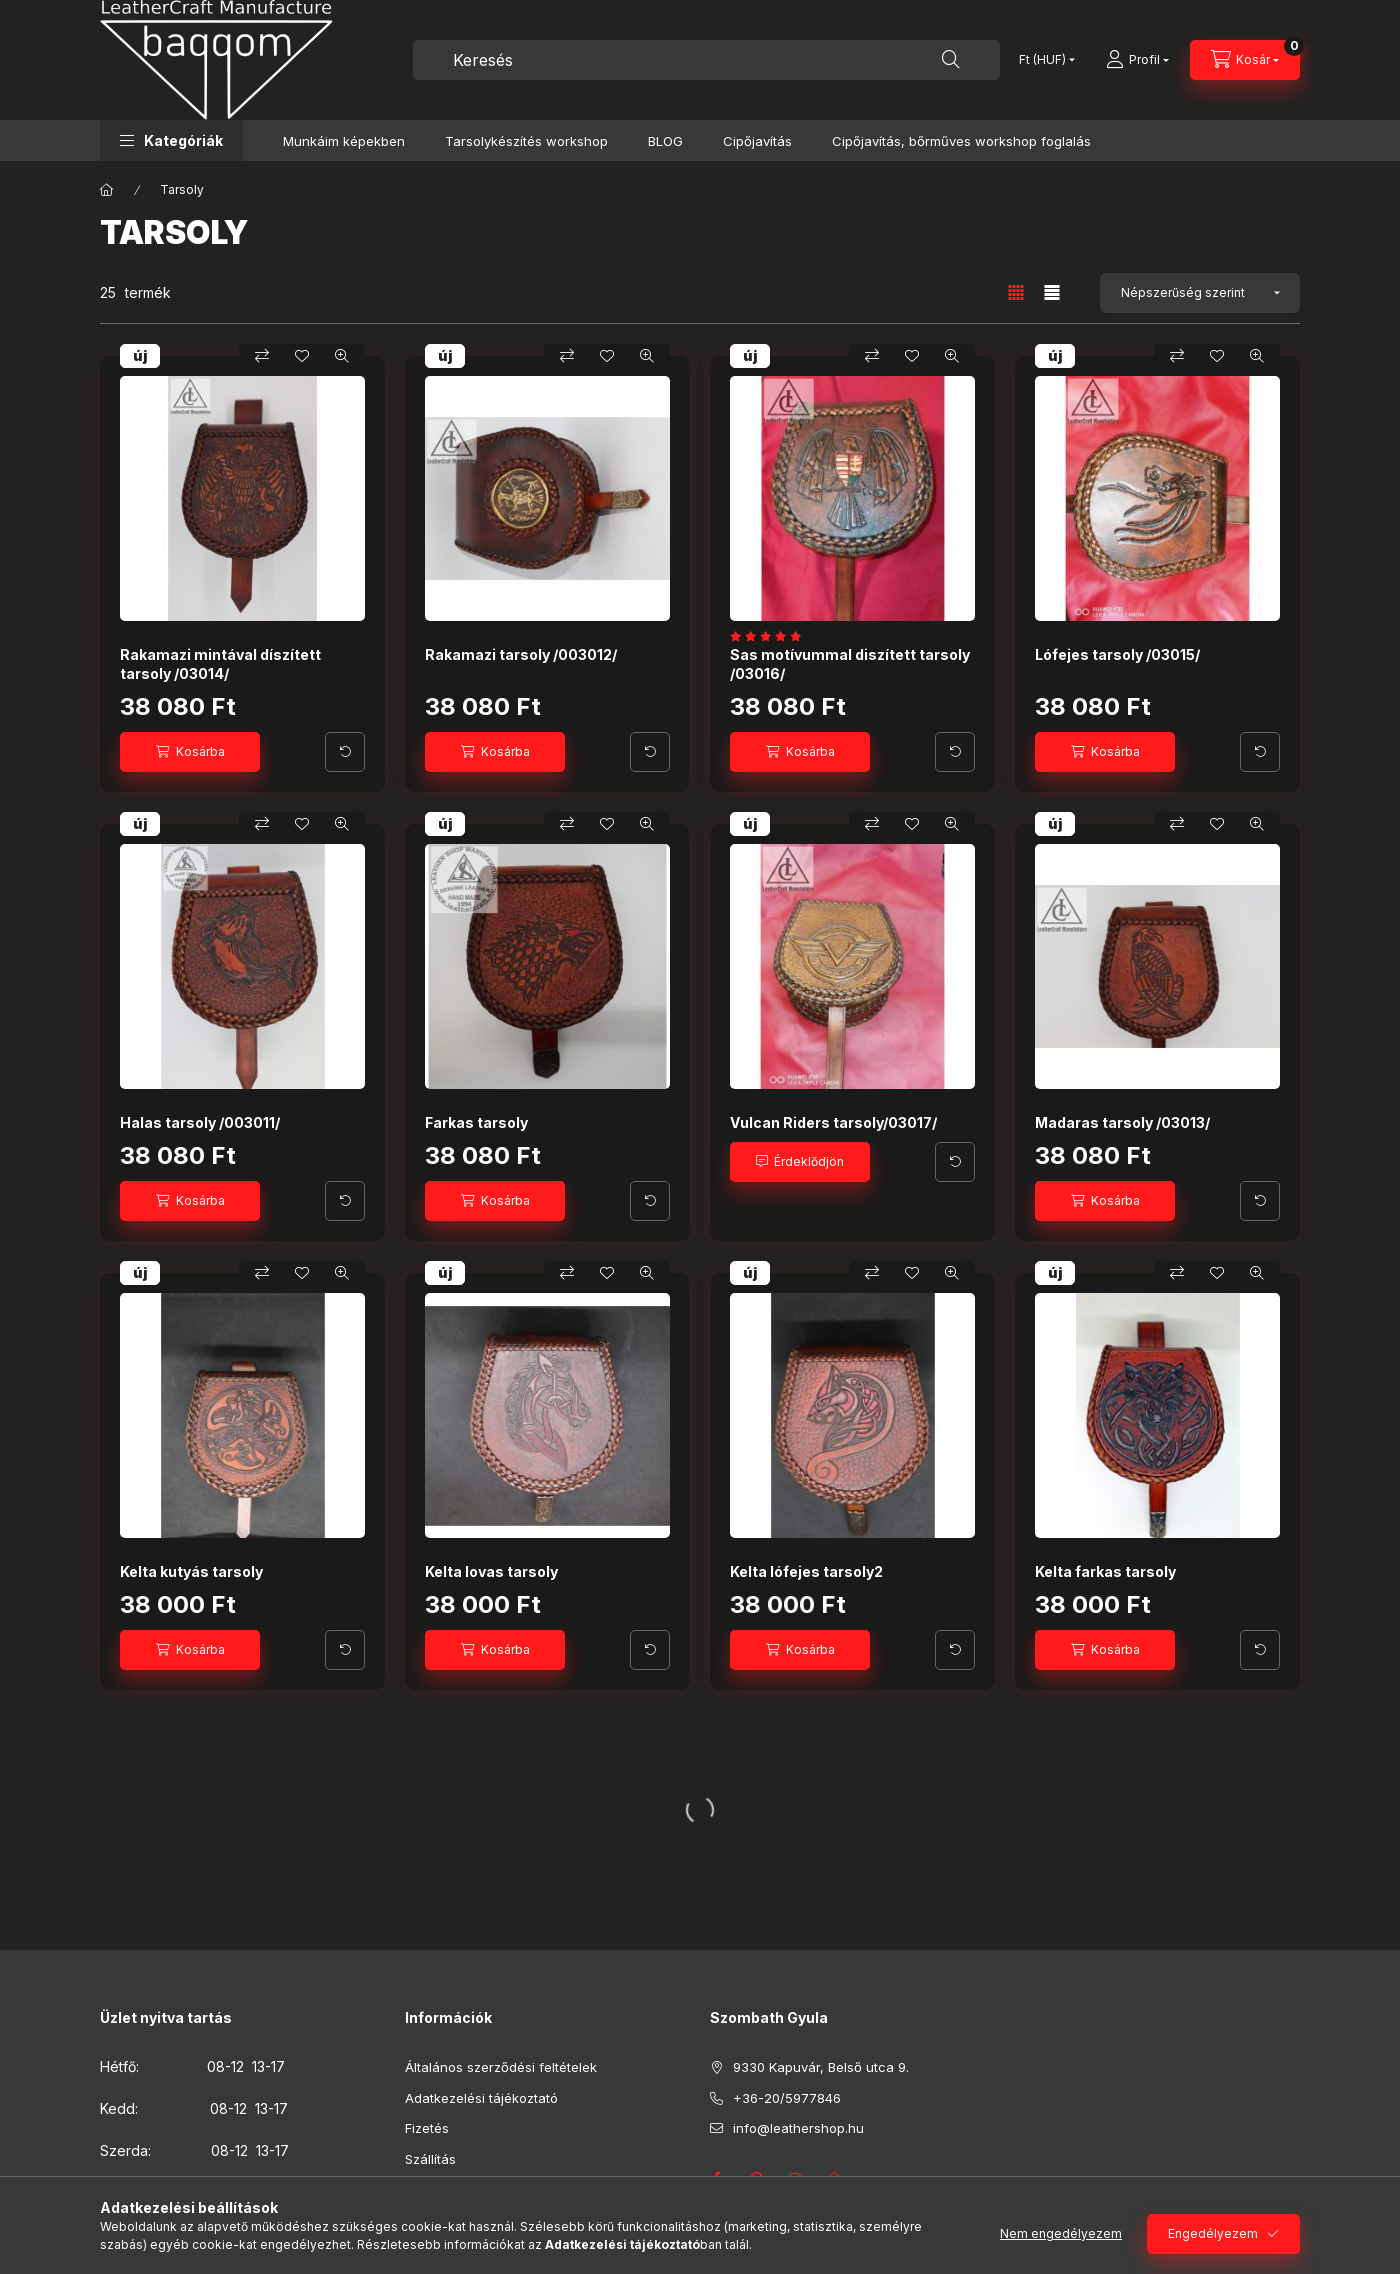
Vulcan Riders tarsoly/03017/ (833, 1122)
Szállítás (430, 2159)
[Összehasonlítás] (262, 356)
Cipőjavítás (757, 141)
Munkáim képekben (344, 141)
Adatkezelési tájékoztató (481, 2098)
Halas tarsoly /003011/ (200, 1122)
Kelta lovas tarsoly (491, 1571)
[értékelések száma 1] (770, 636)
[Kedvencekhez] (302, 356)
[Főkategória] (107, 190)
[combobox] (706, 60)
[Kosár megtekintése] (1245, 60)
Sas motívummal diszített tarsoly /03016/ (850, 663)
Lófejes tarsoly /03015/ (1117, 654)
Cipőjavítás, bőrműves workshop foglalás (961, 141)
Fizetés (427, 2128)
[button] (171, 140)
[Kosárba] (190, 752)
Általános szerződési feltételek (501, 2067)
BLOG (665, 141)
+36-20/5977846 (787, 2098)
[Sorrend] (1200, 293)
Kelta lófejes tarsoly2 (806, 1571)
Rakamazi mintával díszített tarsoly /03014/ (220, 663)
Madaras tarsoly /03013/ (1122, 1122)
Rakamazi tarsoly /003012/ (521, 654)
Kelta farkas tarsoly (1105, 1571)
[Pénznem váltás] (1042, 60)
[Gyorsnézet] (342, 356)
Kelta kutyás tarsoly (191, 1571)
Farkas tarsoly (476, 1122)
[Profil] (1137, 60)
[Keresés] (951, 60)
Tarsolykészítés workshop (526, 141)
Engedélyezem (1213, 2233)
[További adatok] (345, 752)
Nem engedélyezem (1061, 2233)
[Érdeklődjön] (800, 1162)
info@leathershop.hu (798, 2128)
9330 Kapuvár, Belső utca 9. (821, 2067)
